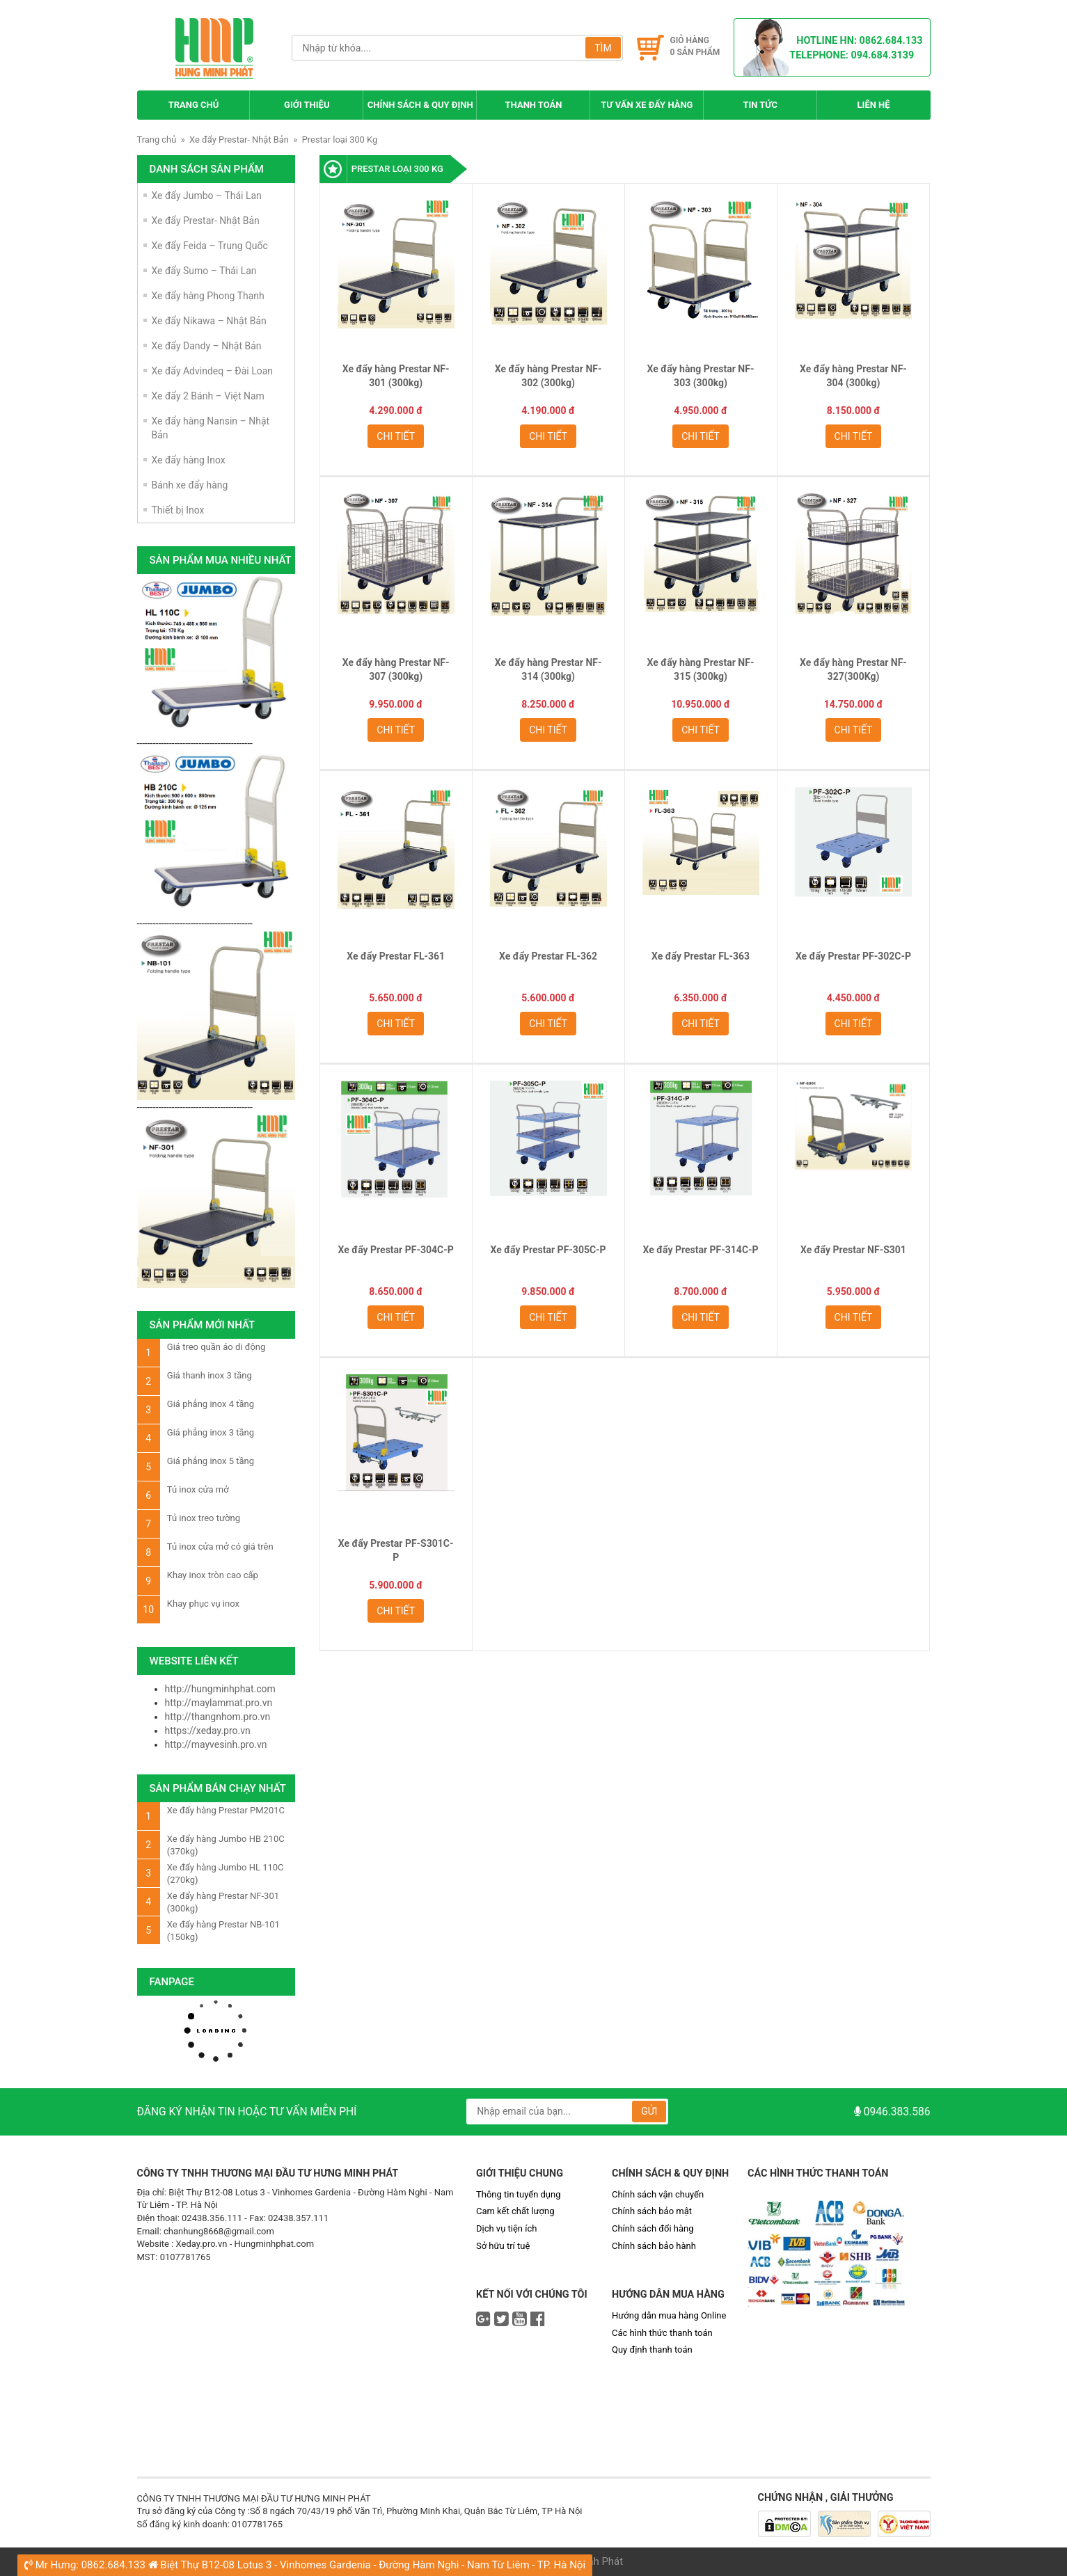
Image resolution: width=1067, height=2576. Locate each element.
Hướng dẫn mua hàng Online (669, 2315)
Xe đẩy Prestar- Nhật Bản (239, 139)
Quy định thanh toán (652, 2349)
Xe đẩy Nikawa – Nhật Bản (209, 320)
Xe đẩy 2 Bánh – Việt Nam (208, 395)
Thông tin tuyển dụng (518, 2194)
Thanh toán (533, 105)
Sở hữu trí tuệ (503, 2246)
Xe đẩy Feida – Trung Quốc (210, 245)
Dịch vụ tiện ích (506, 2228)
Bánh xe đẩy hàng (190, 485)
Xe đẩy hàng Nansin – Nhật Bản (211, 427)
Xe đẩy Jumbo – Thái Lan (207, 195)
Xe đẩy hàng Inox (189, 460)
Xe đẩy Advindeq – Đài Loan (213, 370)
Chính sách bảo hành (654, 2246)
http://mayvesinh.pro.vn (216, 1744)
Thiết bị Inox (178, 510)
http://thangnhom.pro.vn (218, 1716)
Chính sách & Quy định (420, 105)
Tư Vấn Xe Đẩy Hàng (647, 105)
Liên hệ (873, 105)
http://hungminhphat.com (220, 1688)
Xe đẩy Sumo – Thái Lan (204, 270)
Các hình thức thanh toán (662, 2333)
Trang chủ (193, 105)
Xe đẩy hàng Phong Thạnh (208, 295)
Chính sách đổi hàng (653, 2228)
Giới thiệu (306, 105)
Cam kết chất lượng (515, 2211)
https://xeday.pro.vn (208, 1730)
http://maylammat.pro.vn (219, 1702)
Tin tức (760, 105)
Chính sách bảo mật (652, 2211)
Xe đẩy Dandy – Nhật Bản (207, 345)
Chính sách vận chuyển (658, 2194)
